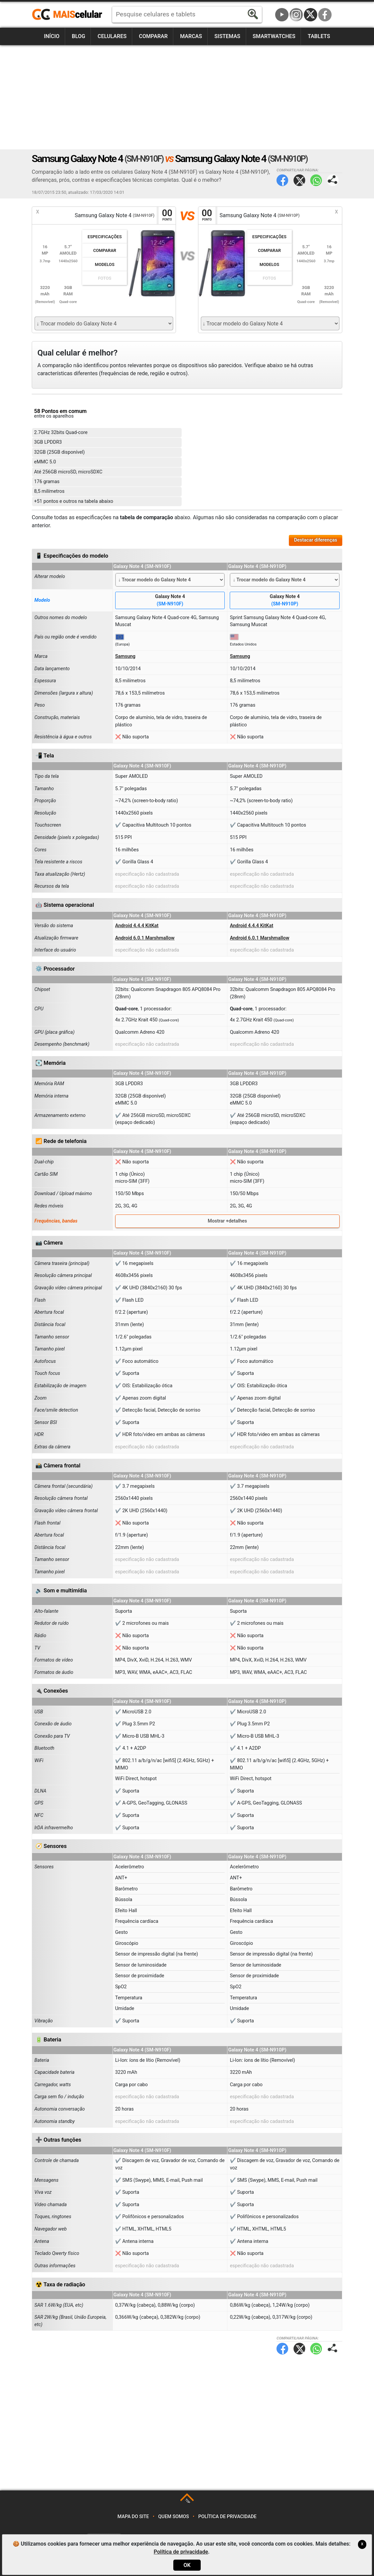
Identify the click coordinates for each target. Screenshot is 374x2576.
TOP (187, 2501)
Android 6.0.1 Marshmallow (145, 938)
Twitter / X (310, 14)
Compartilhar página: (333, 180)
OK (186, 2565)
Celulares (112, 36)
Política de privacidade (227, 2517)
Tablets (319, 36)
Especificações (104, 236)
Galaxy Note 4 (170, 600)
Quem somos (173, 2517)
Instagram (296, 14)
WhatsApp (316, 180)
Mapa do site (133, 2517)
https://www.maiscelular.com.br (69, 14)
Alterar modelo (49, 576)
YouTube (282, 14)
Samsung (125, 656)
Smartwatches (274, 36)
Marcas (191, 36)
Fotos (104, 278)
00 (167, 215)
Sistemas (227, 36)
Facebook (325, 14)
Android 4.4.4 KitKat (137, 925)
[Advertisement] (187, 97)
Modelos (105, 264)
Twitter (299, 180)
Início (51, 36)
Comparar (153, 36)
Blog (78, 36)
